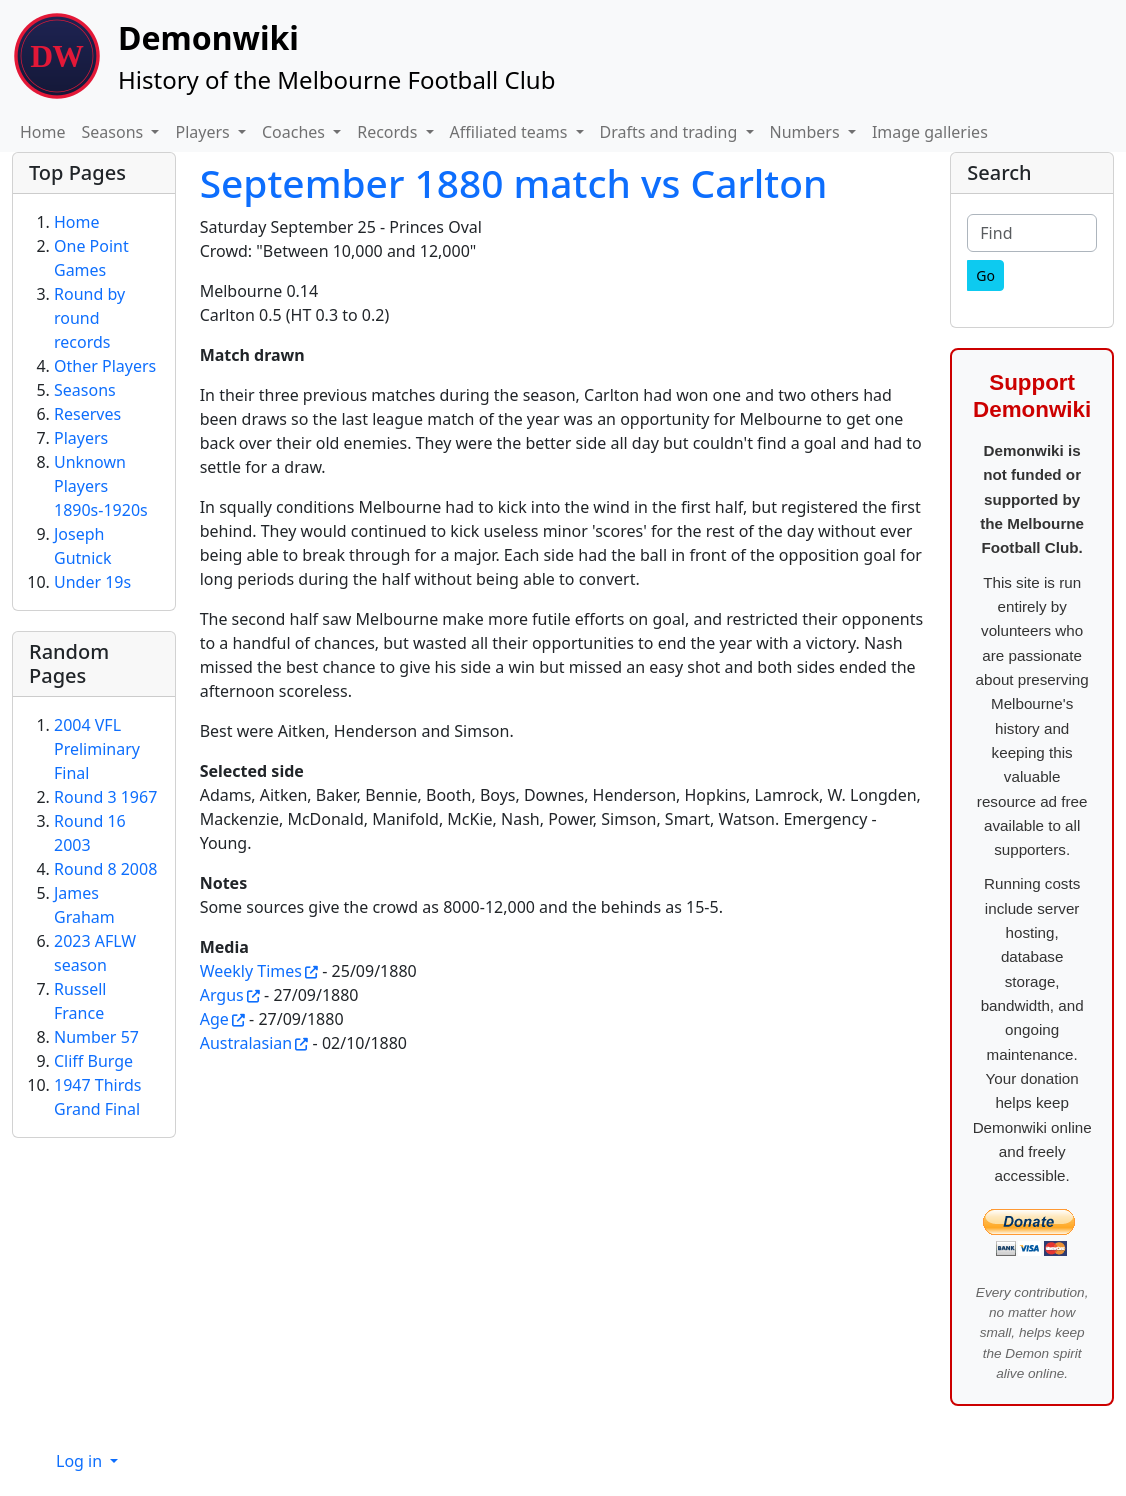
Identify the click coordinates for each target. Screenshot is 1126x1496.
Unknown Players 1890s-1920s (101, 486)
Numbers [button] (807, 132)
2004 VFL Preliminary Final (97, 749)
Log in (81, 1461)
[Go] (985, 275)
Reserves (87, 414)
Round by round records (89, 318)
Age (214, 1019)
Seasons (85, 390)
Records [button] (389, 132)
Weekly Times (251, 971)
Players (81, 438)
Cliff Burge (93, 1061)
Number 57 (96, 1037)
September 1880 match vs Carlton (514, 182)
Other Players (105, 366)
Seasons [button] (115, 132)
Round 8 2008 (105, 869)
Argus (222, 995)
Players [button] (204, 132)
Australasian (246, 1043)
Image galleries (930, 132)
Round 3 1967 (105, 797)
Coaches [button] (295, 132)
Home (43, 132)
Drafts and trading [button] (671, 132)
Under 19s (92, 582)
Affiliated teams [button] (511, 132)
